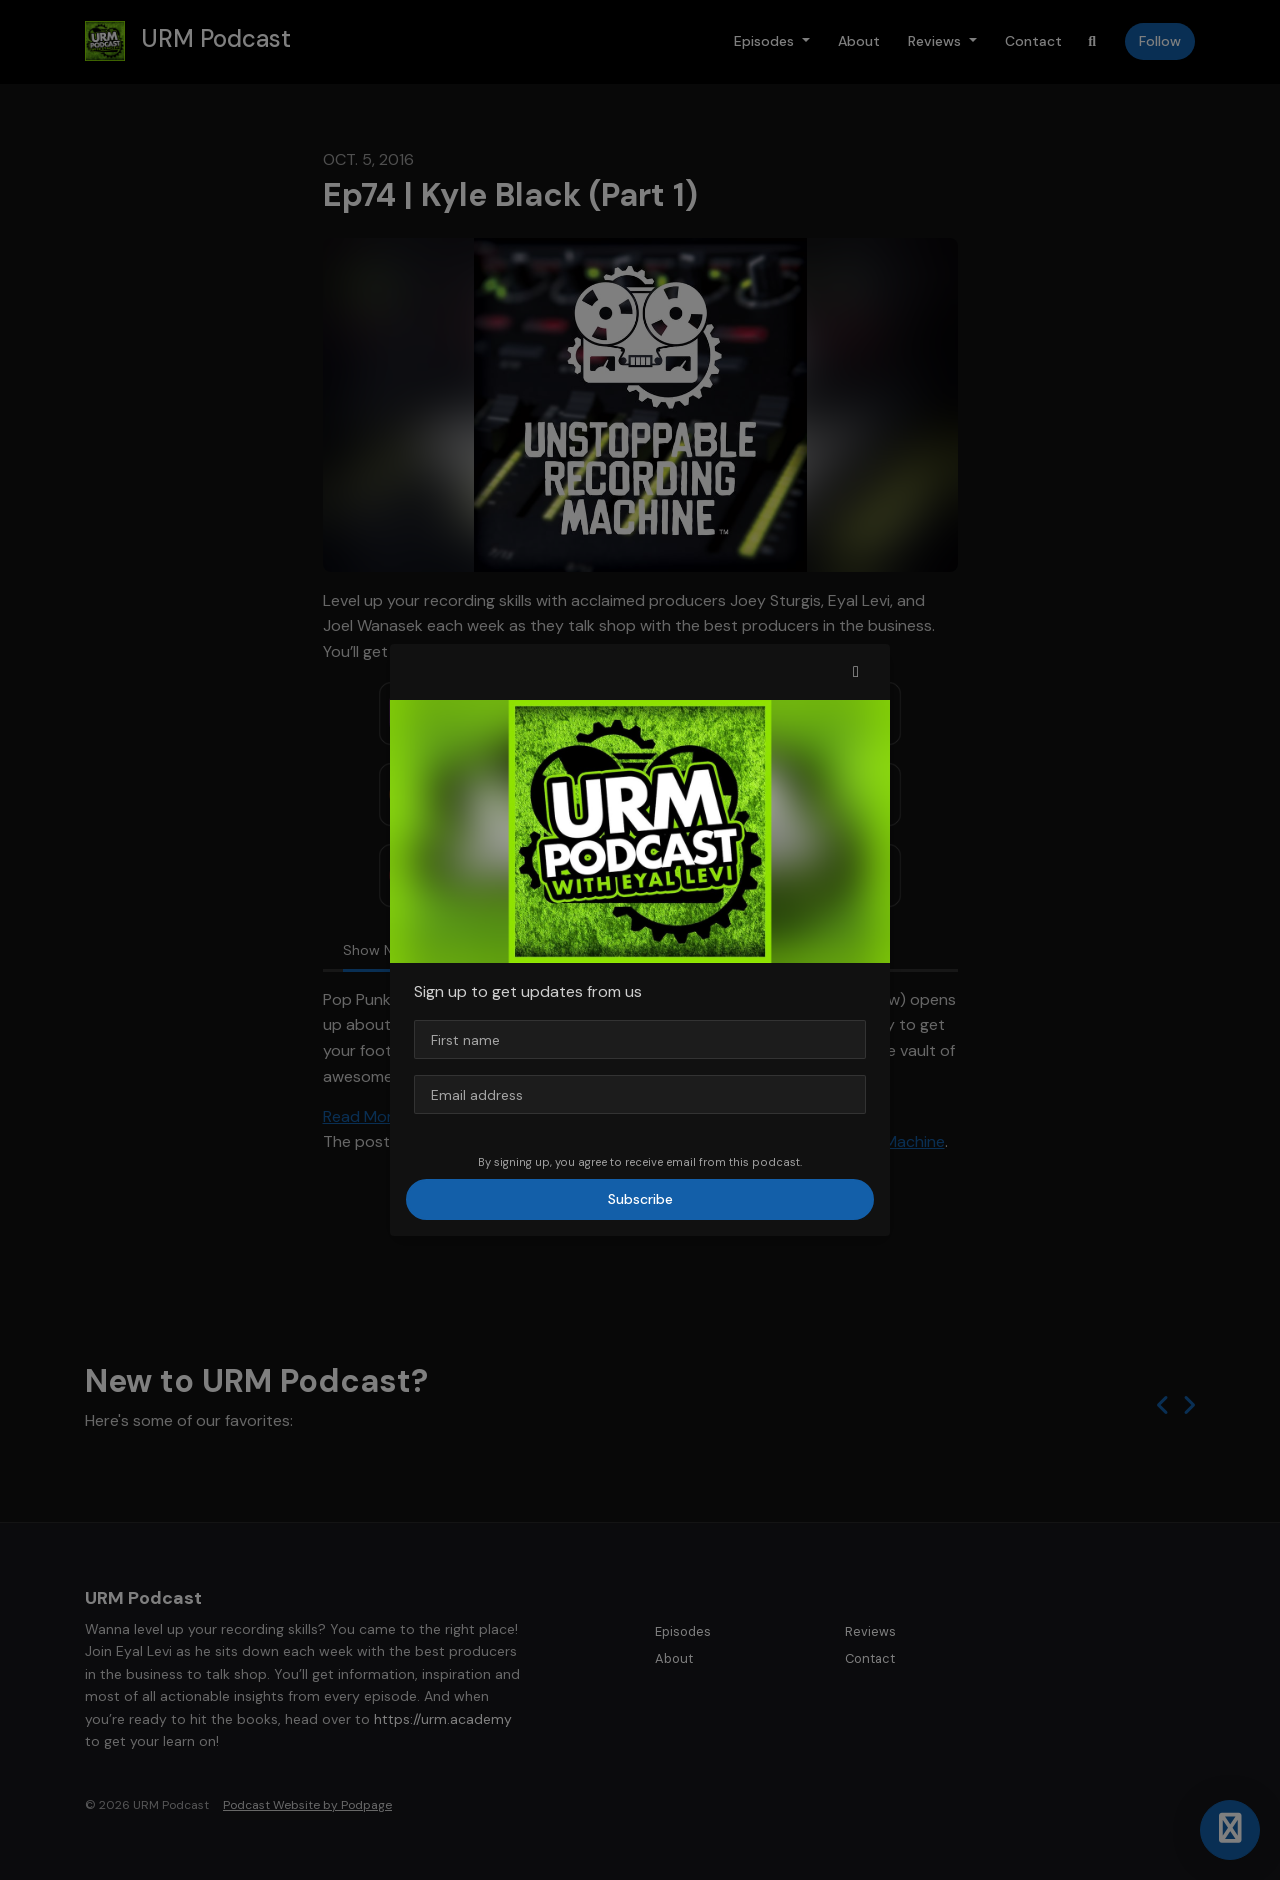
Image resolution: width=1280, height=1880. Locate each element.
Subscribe (640, 1199)
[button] (856, 672)
